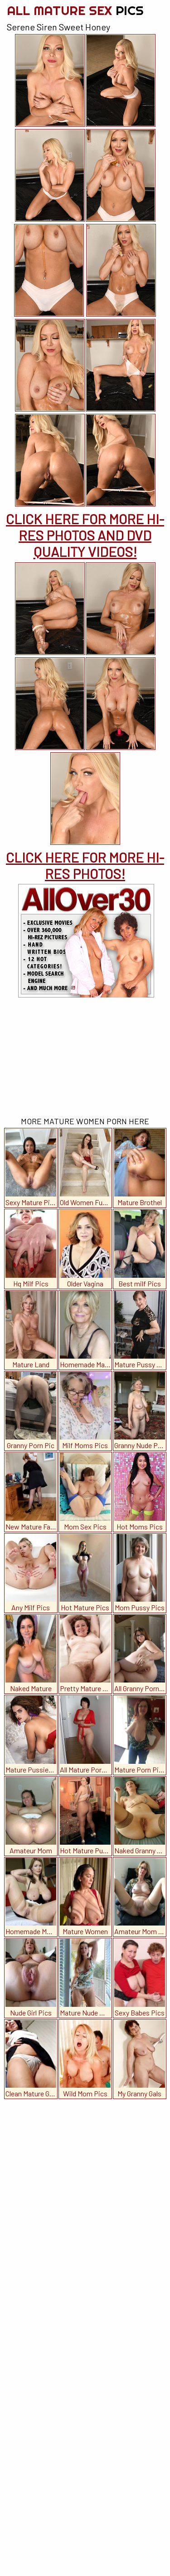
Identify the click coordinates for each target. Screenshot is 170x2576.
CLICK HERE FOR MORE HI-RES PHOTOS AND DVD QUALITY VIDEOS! (85, 535)
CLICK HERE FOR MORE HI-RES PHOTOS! (85, 865)
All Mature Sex (75, 10)
